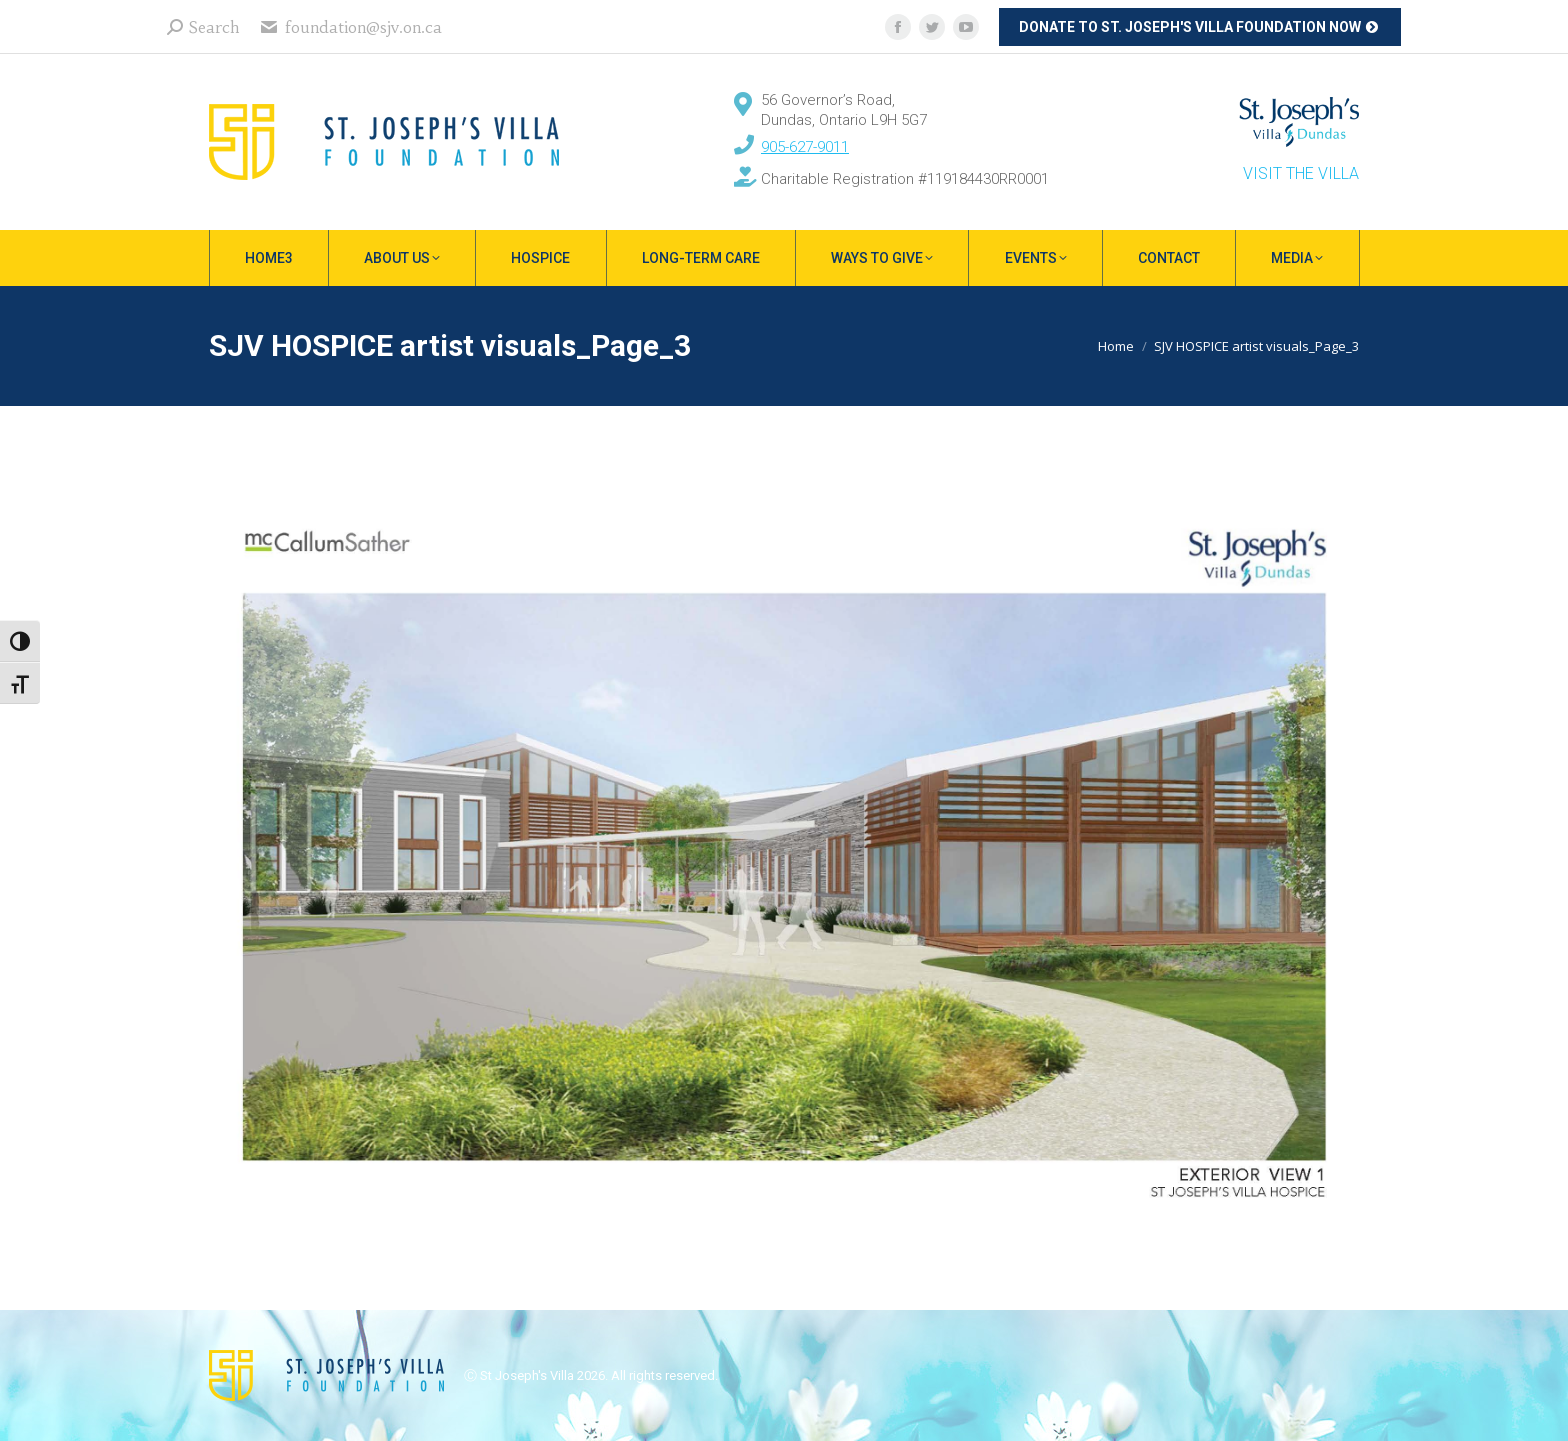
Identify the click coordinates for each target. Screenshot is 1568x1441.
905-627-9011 (805, 147)
